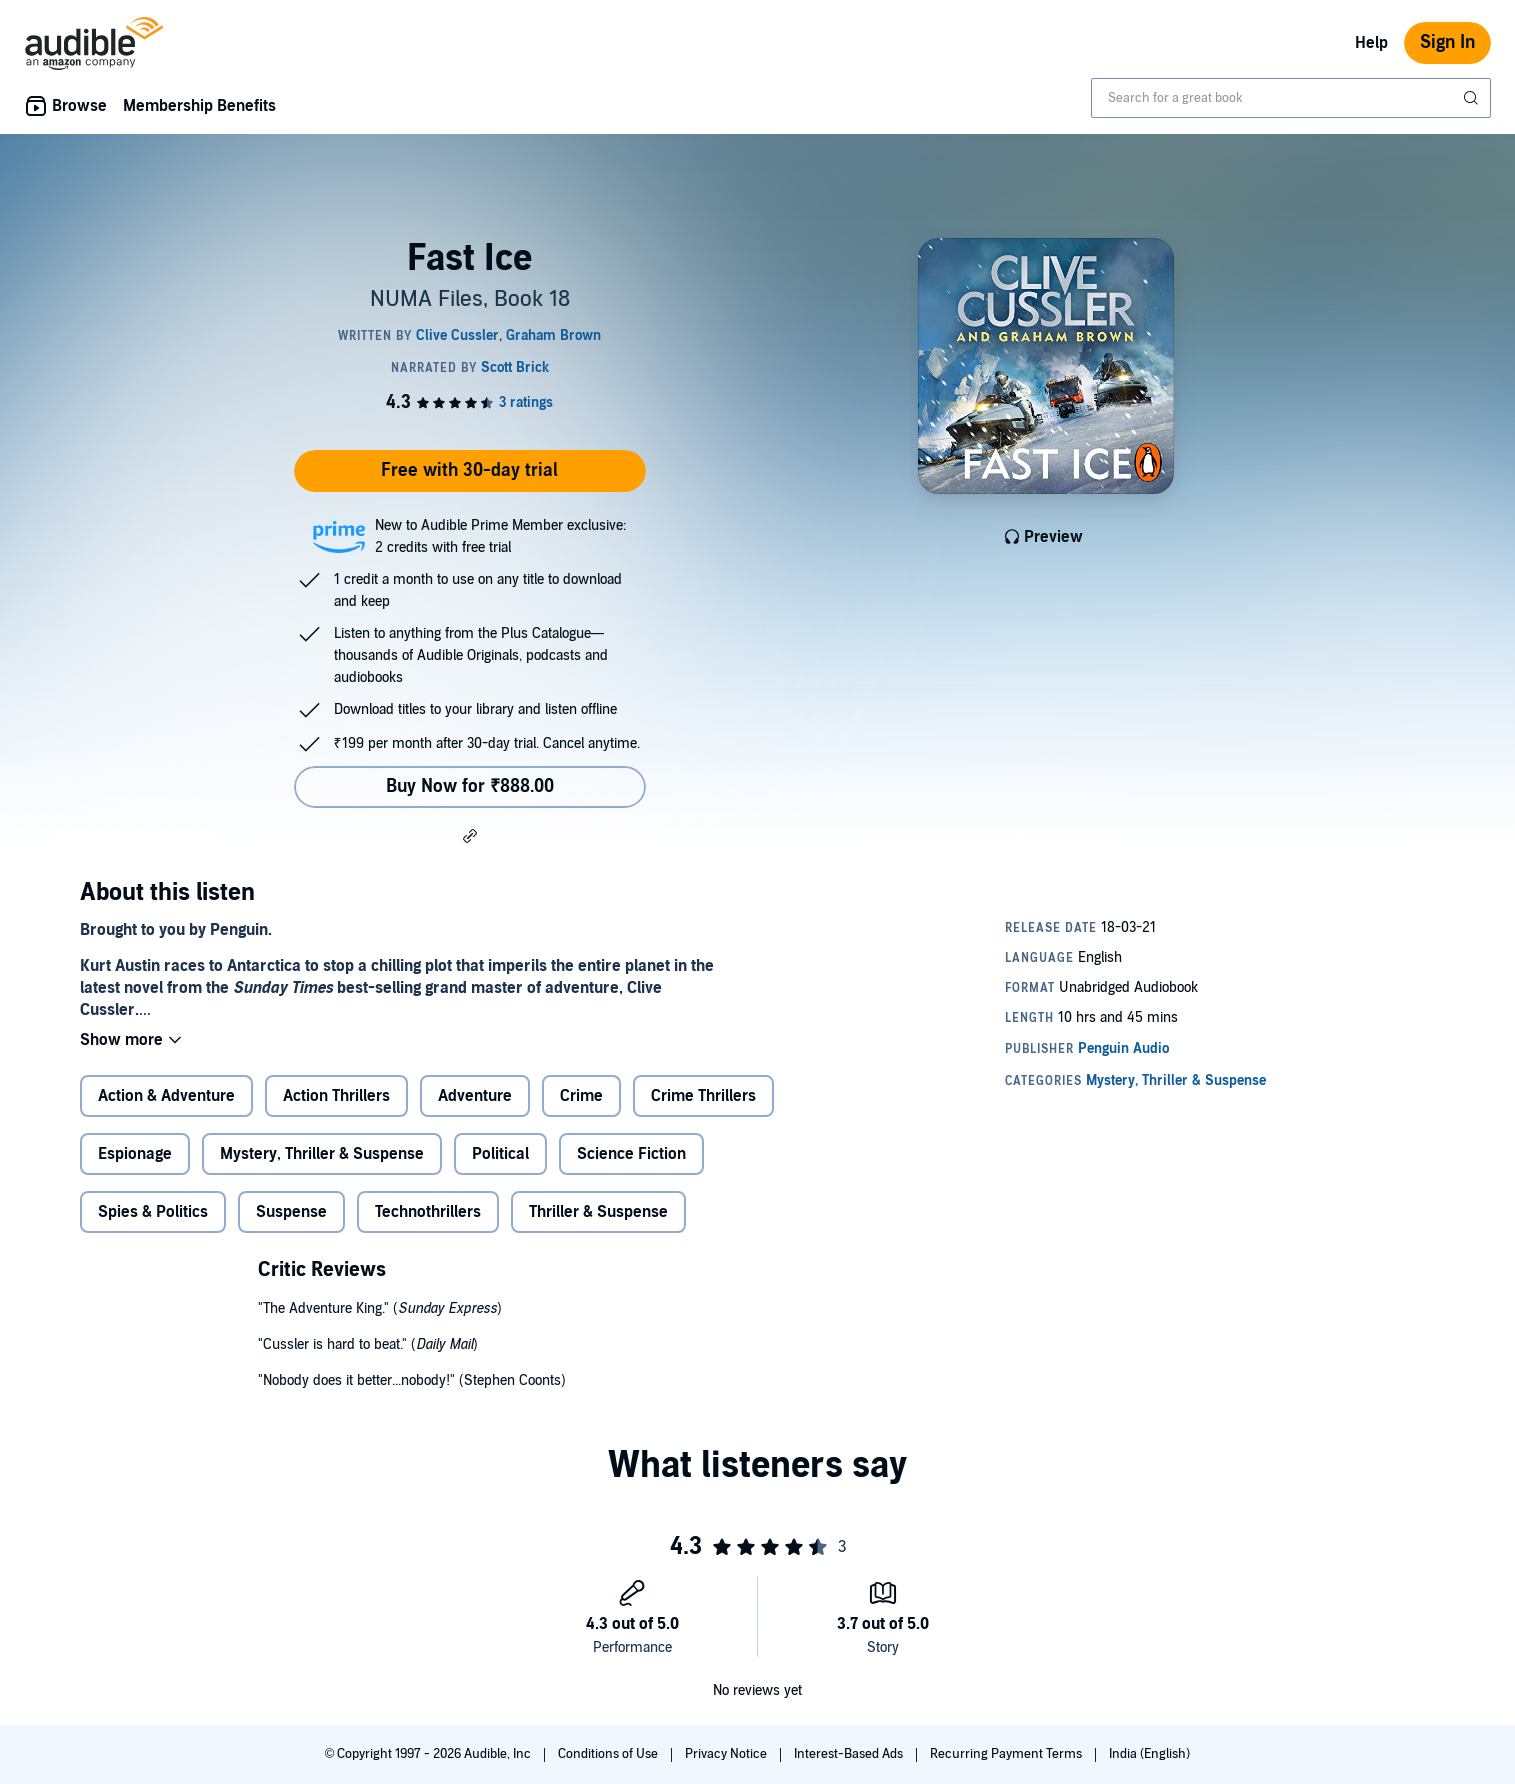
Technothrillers (428, 1212)
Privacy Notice (727, 1754)
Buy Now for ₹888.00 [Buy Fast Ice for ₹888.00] (470, 786)
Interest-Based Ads (850, 1754)
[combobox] (1291, 98)
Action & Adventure (166, 1096)
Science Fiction (631, 1154)
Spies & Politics (153, 1212)
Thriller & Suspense (598, 1212)
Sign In (1447, 42)
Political (500, 1154)
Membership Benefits (199, 106)
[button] (470, 835)
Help (1371, 43)
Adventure (475, 1096)
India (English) (1149, 1754)
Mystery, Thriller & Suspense (322, 1154)
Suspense (291, 1212)
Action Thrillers (336, 1096)
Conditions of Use (609, 1754)
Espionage (135, 1154)
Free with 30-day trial (469, 470)
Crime (581, 1096)
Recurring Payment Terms (1007, 1754)
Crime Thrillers (703, 1096)
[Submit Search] (1473, 98)
